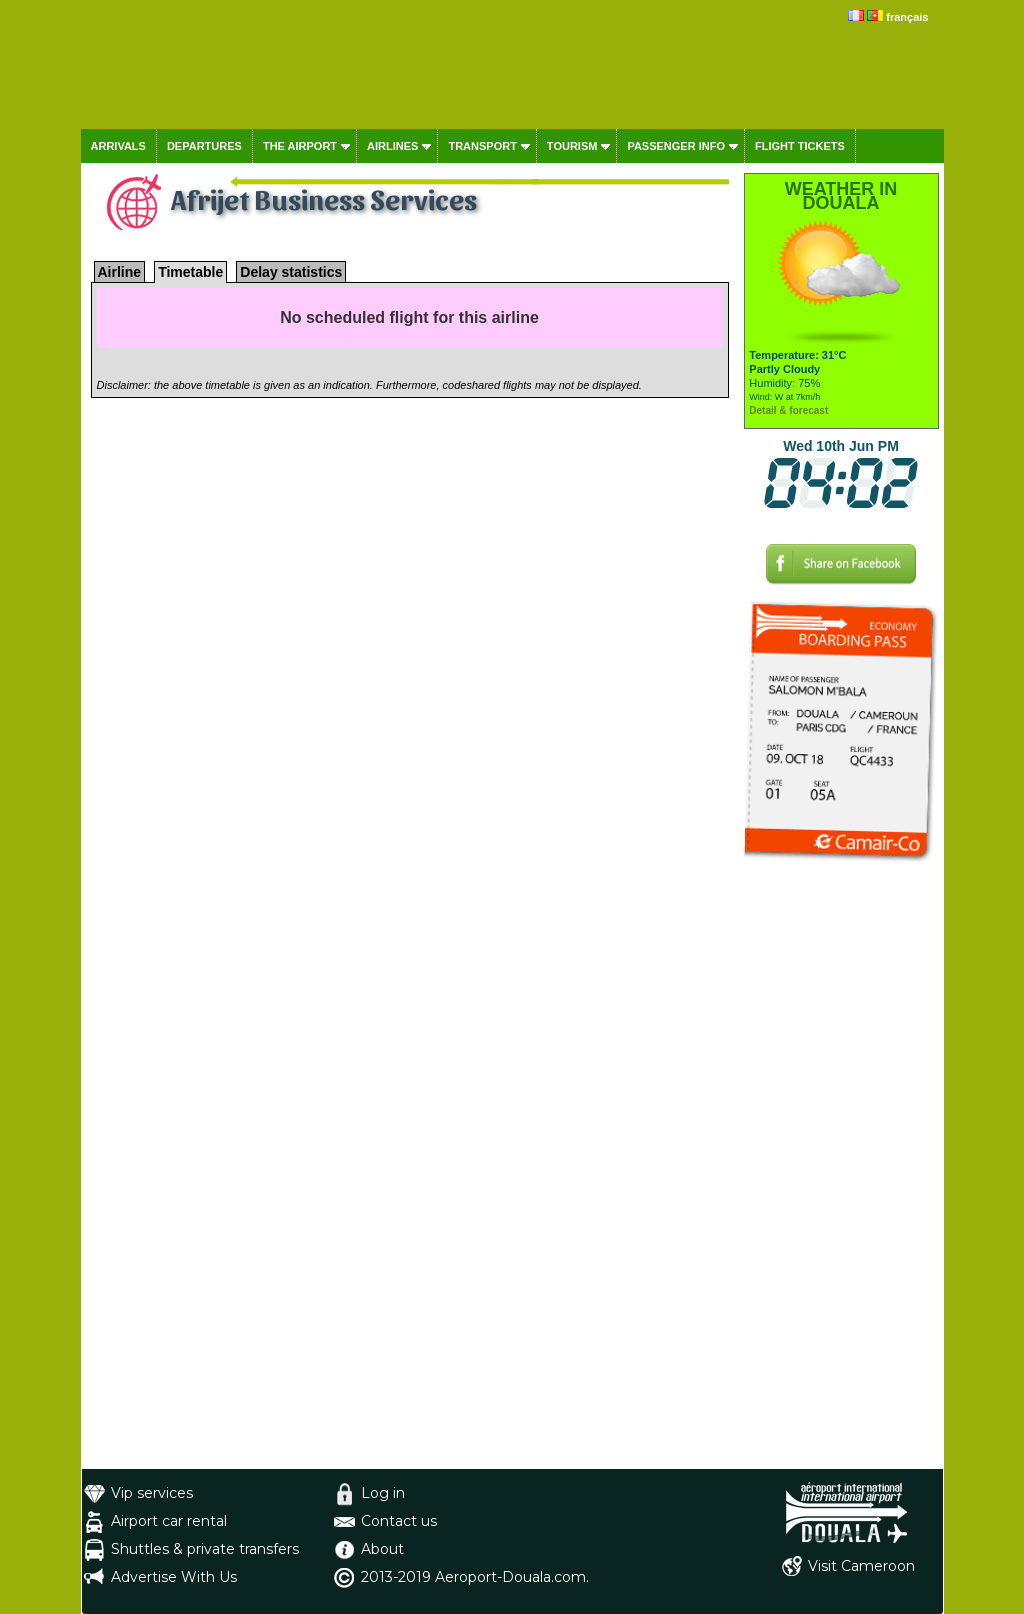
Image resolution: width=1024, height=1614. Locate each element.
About (382, 1549)
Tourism (572, 146)
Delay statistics (291, 272)
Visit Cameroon (861, 1566)
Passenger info (676, 146)
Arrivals (118, 146)
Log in (383, 1493)
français (907, 17)
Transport (482, 146)
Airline (120, 272)
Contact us (399, 1521)
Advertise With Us (174, 1577)
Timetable (190, 272)
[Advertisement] (841, 1169)
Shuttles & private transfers (205, 1549)
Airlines (392, 146)
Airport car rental (169, 1521)
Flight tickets (800, 146)
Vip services (152, 1493)
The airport (300, 146)
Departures (204, 146)
